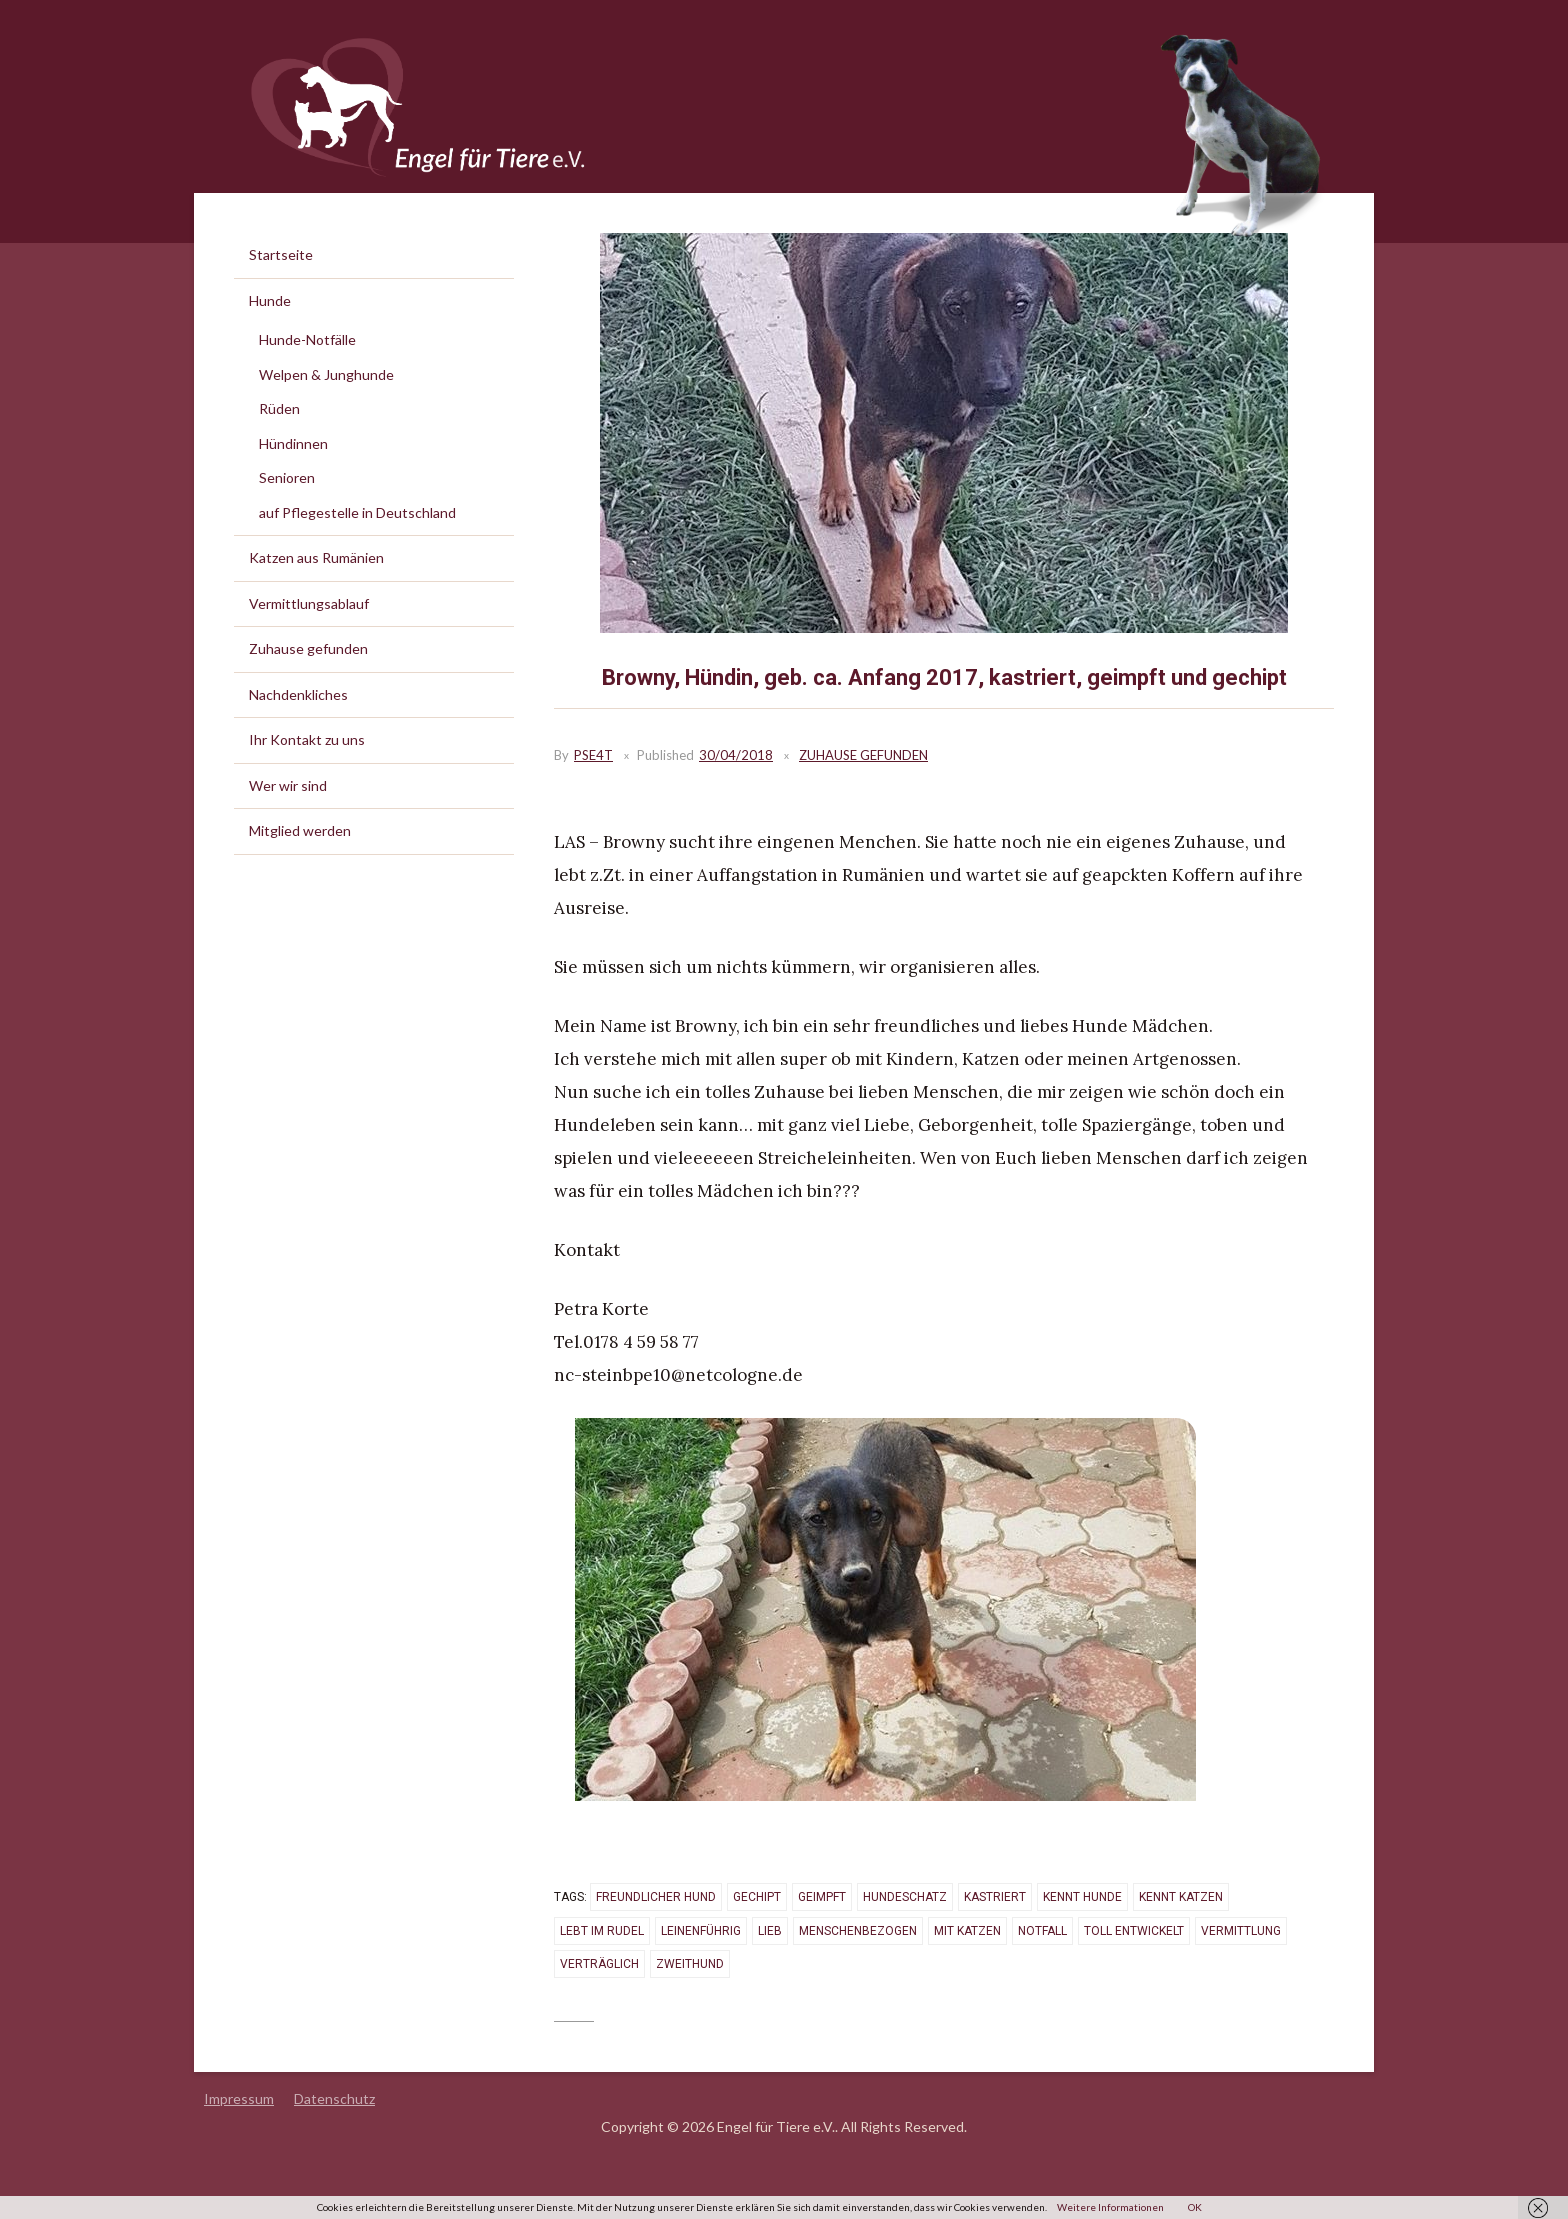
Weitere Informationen (1110, 2207)
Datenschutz (334, 2098)
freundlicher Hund (656, 1897)
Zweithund (690, 1964)
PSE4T (593, 755)
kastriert (995, 1897)
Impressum (239, 2098)
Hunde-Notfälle (307, 339)
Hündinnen (293, 443)
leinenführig (701, 1931)
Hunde (270, 300)
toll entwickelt (1134, 1931)
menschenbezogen (858, 1931)
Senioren (287, 477)
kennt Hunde (1082, 1897)
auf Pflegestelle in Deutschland (357, 512)
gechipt (757, 1897)
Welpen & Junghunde (326, 374)
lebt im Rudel (602, 1931)
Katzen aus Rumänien (316, 557)
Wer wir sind (288, 785)
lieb (770, 1931)
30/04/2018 (736, 755)
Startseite (281, 254)
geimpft (822, 1897)
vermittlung (1241, 1931)
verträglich (599, 1964)
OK (1195, 2207)
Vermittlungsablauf (309, 603)
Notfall (1042, 1931)
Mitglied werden (300, 830)
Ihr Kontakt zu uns (307, 739)
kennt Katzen (1181, 1897)
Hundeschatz (905, 1897)
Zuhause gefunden (863, 755)
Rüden (279, 408)
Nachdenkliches (298, 694)
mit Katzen (967, 1931)
